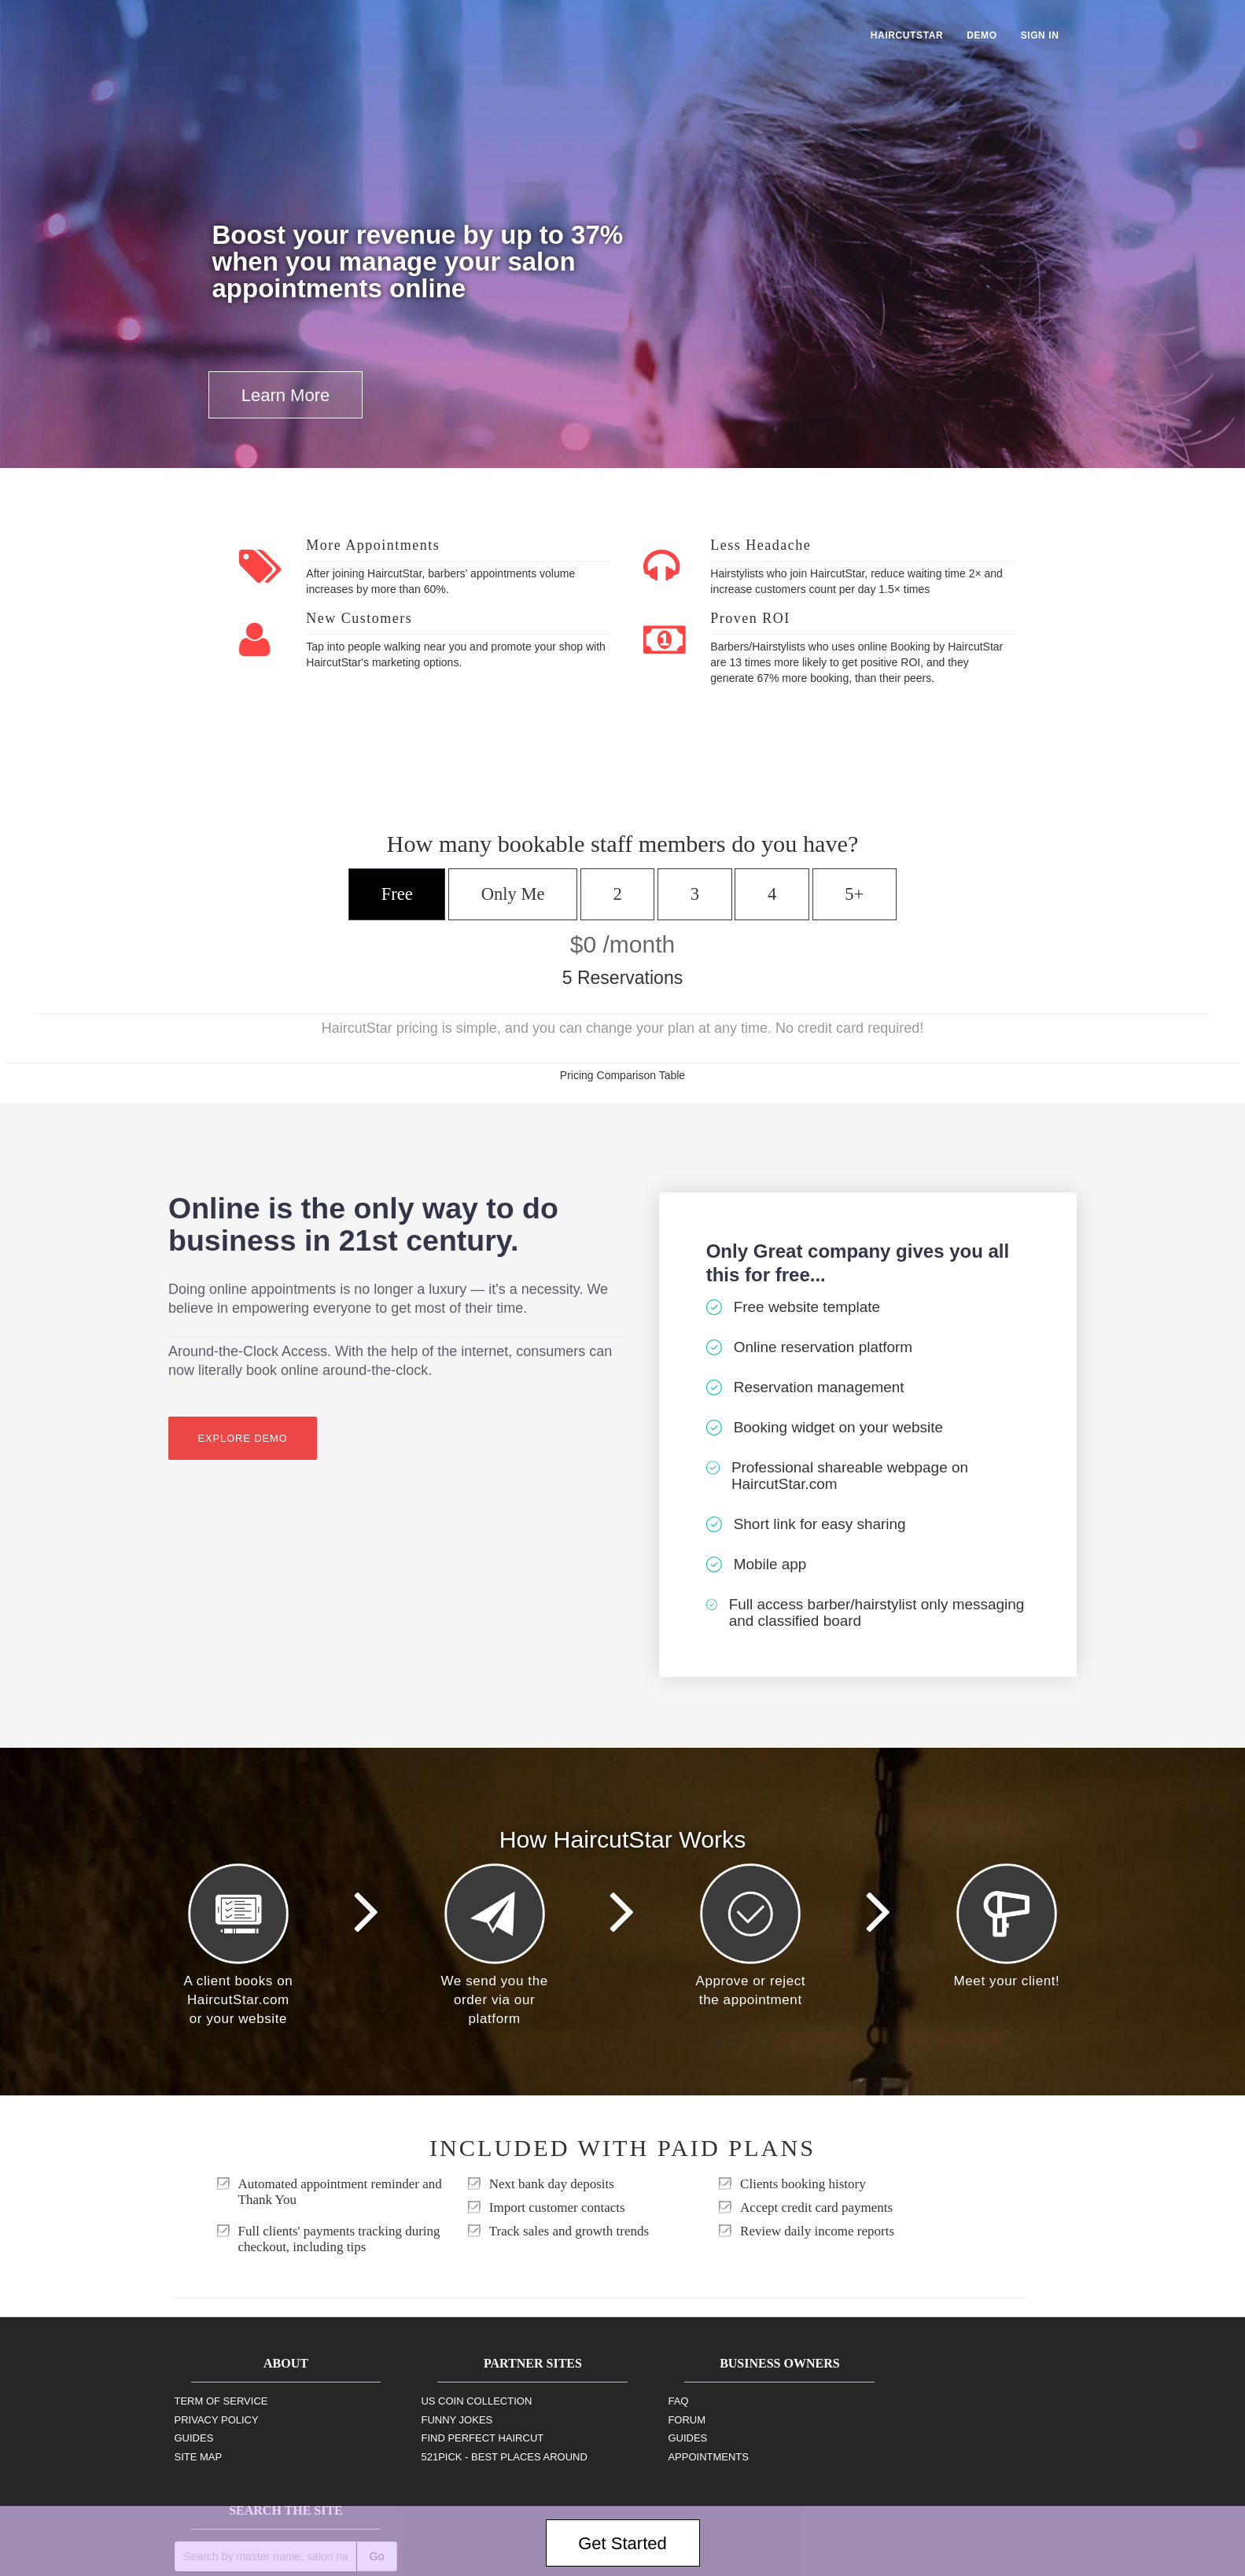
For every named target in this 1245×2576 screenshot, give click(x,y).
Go (1050, 2409)
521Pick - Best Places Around (487, 2457)
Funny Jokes (440, 2420)
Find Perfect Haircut (465, 2438)
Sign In (1040, 35)
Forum (653, 2420)
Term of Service (221, 2401)
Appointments (675, 2457)
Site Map (199, 2457)
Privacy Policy (217, 2420)
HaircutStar (907, 35)
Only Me (513, 894)
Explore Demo (243, 1438)
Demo (981, 35)
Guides (194, 2438)
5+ (853, 894)
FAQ (645, 2401)
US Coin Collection (459, 2401)
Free (398, 894)
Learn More (285, 395)
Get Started (622, 2543)
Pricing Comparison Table (622, 1075)
